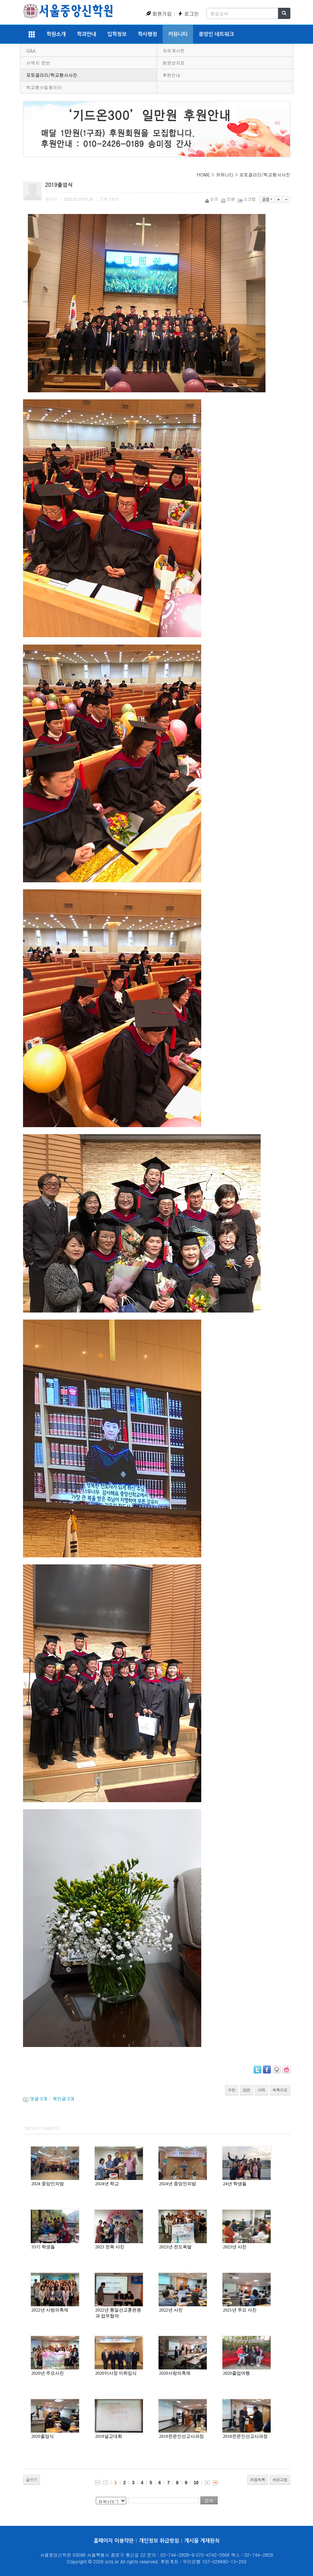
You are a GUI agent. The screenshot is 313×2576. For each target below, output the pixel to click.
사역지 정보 (38, 62)
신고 (212, 199)
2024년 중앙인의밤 (177, 2183)
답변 (246, 2090)
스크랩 (247, 199)
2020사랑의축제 (174, 2373)
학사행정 (147, 34)
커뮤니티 (178, 34)
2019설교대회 (108, 2436)
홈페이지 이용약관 (114, 2540)
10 (195, 2482)
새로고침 (280, 2479)
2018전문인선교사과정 (245, 2436)
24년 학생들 (235, 2183)
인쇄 (228, 199)
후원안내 (171, 75)
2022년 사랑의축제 (50, 2310)
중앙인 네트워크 (216, 34)
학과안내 (86, 34)
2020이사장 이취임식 (116, 2373)
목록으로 (280, 2090)
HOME (203, 174)
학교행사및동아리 (44, 87)
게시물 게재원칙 (201, 2540)
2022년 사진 (171, 2310)
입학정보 (117, 34)
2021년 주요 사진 (240, 2310)
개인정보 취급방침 (159, 2540)
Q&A (31, 50)
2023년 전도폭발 (175, 2246)
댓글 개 (39, 2098)
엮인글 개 (63, 2098)
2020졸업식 (43, 2436)
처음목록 (257, 2479)
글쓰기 (31, 2479)
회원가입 (159, 13)
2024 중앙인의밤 (48, 2183)
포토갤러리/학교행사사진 (51, 75)
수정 (231, 2090)
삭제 (261, 2090)
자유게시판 (174, 50)
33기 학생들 (43, 2246)
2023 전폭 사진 (109, 2246)
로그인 (188, 13)
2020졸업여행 (236, 2373)
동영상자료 (174, 62)
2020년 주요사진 (48, 2373)
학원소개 (56, 34)
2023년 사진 (235, 2246)
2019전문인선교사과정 (181, 2436)
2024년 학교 (107, 2183)
